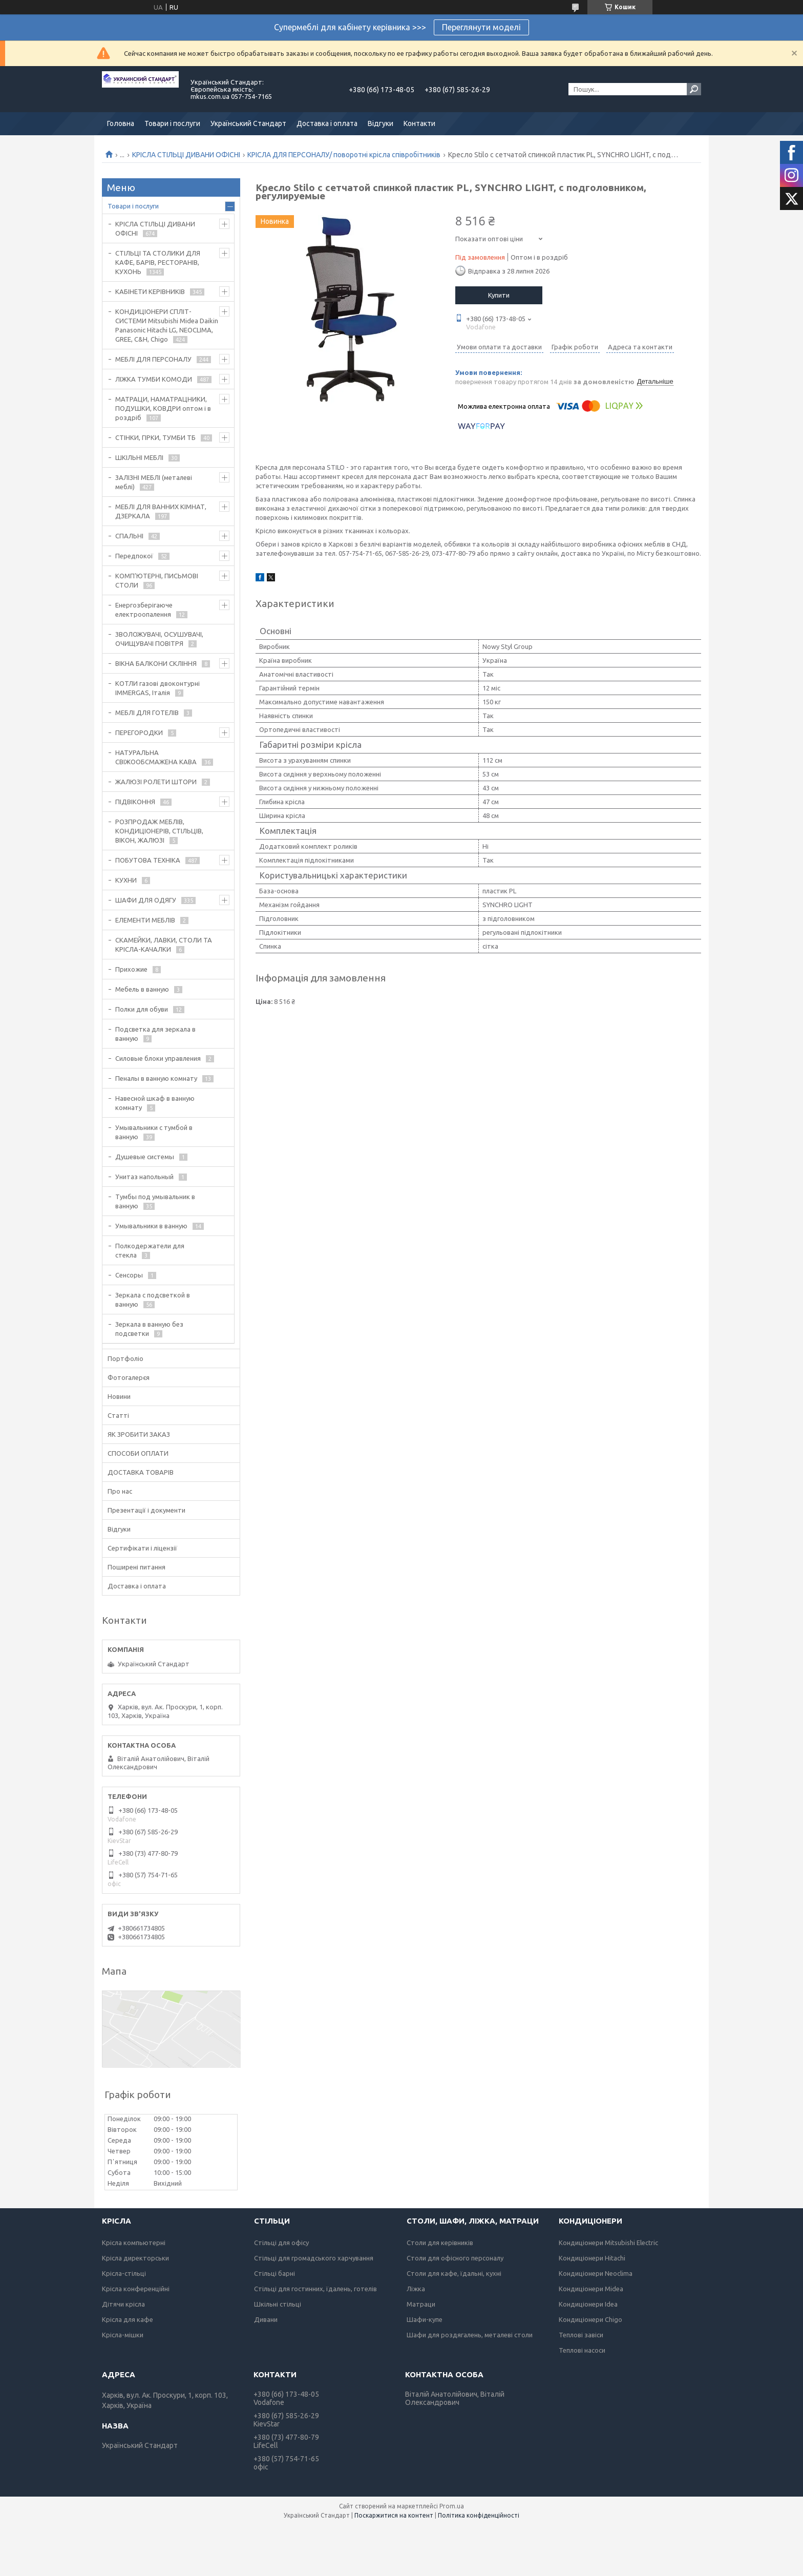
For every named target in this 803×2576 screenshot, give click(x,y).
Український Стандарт (248, 123)
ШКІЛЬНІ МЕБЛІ (139, 457)
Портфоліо (125, 1358)
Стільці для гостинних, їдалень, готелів (315, 2288)
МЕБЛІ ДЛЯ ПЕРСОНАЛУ (153, 359)
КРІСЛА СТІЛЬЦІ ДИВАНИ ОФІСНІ (186, 155)
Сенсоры (129, 1275)
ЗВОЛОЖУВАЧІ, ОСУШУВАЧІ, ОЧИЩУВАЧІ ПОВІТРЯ (159, 639)
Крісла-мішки (122, 2334)
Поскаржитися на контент (393, 2515)
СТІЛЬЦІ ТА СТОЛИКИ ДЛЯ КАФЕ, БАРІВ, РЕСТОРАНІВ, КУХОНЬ (157, 262)
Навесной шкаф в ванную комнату (155, 1103)
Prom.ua (451, 2506)
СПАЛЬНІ (129, 535)
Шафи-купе (424, 2319)
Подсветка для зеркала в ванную (155, 1033)
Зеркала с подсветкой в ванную (152, 1299)
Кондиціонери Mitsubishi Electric (608, 2242)
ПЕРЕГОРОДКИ (139, 732)
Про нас (120, 1491)
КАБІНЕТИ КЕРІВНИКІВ (150, 291)
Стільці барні (274, 2273)
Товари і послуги (172, 123)
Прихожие (131, 969)
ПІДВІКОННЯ (135, 801)
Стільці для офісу (281, 2242)
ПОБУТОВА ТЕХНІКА (147, 860)
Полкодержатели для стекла (149, 1250)
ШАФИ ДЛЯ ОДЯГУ (145, 900)
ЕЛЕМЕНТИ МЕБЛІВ (145, 920)
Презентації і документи (146, 1510)
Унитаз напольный (144, 1176)
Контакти (419, 123)
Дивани (266, 2319)
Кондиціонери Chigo (590, 2319)
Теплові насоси (582, 2350)
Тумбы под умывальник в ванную (155, 1201)
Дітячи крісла (123, 2304)
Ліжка (416, 2288)
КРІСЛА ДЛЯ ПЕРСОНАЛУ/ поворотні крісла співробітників (343, 155)
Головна (120, 123)
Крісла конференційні (136, 2288)
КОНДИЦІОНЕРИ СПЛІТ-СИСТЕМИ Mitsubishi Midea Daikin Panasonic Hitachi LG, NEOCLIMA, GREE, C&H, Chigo (166, 325)
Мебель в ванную (142, 989)
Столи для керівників (440, 2242)
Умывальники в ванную (151, 1225)
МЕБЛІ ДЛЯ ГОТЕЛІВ (147, 712)
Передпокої (134, 555)
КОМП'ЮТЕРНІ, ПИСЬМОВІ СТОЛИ (156, 580)
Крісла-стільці (124, 2273)
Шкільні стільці (277, 2304)
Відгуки (380, 123)
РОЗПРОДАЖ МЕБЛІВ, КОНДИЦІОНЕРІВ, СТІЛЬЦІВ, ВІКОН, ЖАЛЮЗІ (159, 831)
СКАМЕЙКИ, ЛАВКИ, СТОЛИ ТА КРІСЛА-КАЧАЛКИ (163, 944)
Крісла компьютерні (133, 2242)
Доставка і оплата (327, 123)
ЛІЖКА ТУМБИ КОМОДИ (153, 379)
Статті (118, 1415)
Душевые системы (144, 1156)
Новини (119, 1396)
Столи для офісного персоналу (455, 2257)
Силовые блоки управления (158, 1058)
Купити (499, 295)
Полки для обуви (141, 1009)
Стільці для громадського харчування (313, 2257)
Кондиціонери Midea (591, 2288)
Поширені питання (136, 1566)
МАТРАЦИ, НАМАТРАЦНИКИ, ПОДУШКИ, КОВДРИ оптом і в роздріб (163, 408)
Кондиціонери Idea (588, 2304)
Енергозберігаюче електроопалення (144, 609)
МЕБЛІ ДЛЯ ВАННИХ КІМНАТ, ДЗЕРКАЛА (160, 511)
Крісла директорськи (135, 2257)
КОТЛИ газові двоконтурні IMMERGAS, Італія (157, 688)
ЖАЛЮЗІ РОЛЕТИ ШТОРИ (156, 781)
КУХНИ (126, 880)
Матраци (421, 2304)
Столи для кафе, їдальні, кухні (454, 2273)
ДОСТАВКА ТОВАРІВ (141, 1472)
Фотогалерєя (129, 1377)
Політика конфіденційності (478, 2515)
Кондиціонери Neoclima (595, 2273)
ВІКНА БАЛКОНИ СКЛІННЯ (156, 663)
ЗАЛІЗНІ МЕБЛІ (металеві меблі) (153, 482)
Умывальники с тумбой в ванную (154, 1132)
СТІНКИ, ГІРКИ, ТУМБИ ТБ (155, 437)
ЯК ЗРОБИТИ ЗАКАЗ (139, 1434)
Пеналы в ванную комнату (156, 1078)
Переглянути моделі (481, 27)
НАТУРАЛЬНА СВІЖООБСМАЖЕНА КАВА (156, 757)
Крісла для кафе (127, 2319)
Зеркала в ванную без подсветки (149, 1329)
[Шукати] (694, 89)
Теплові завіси (581, 2334)
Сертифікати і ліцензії (142, 1548)
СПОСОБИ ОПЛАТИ (138, 1453)
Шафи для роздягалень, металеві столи (470, 2334)
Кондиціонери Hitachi (592, 2257)
